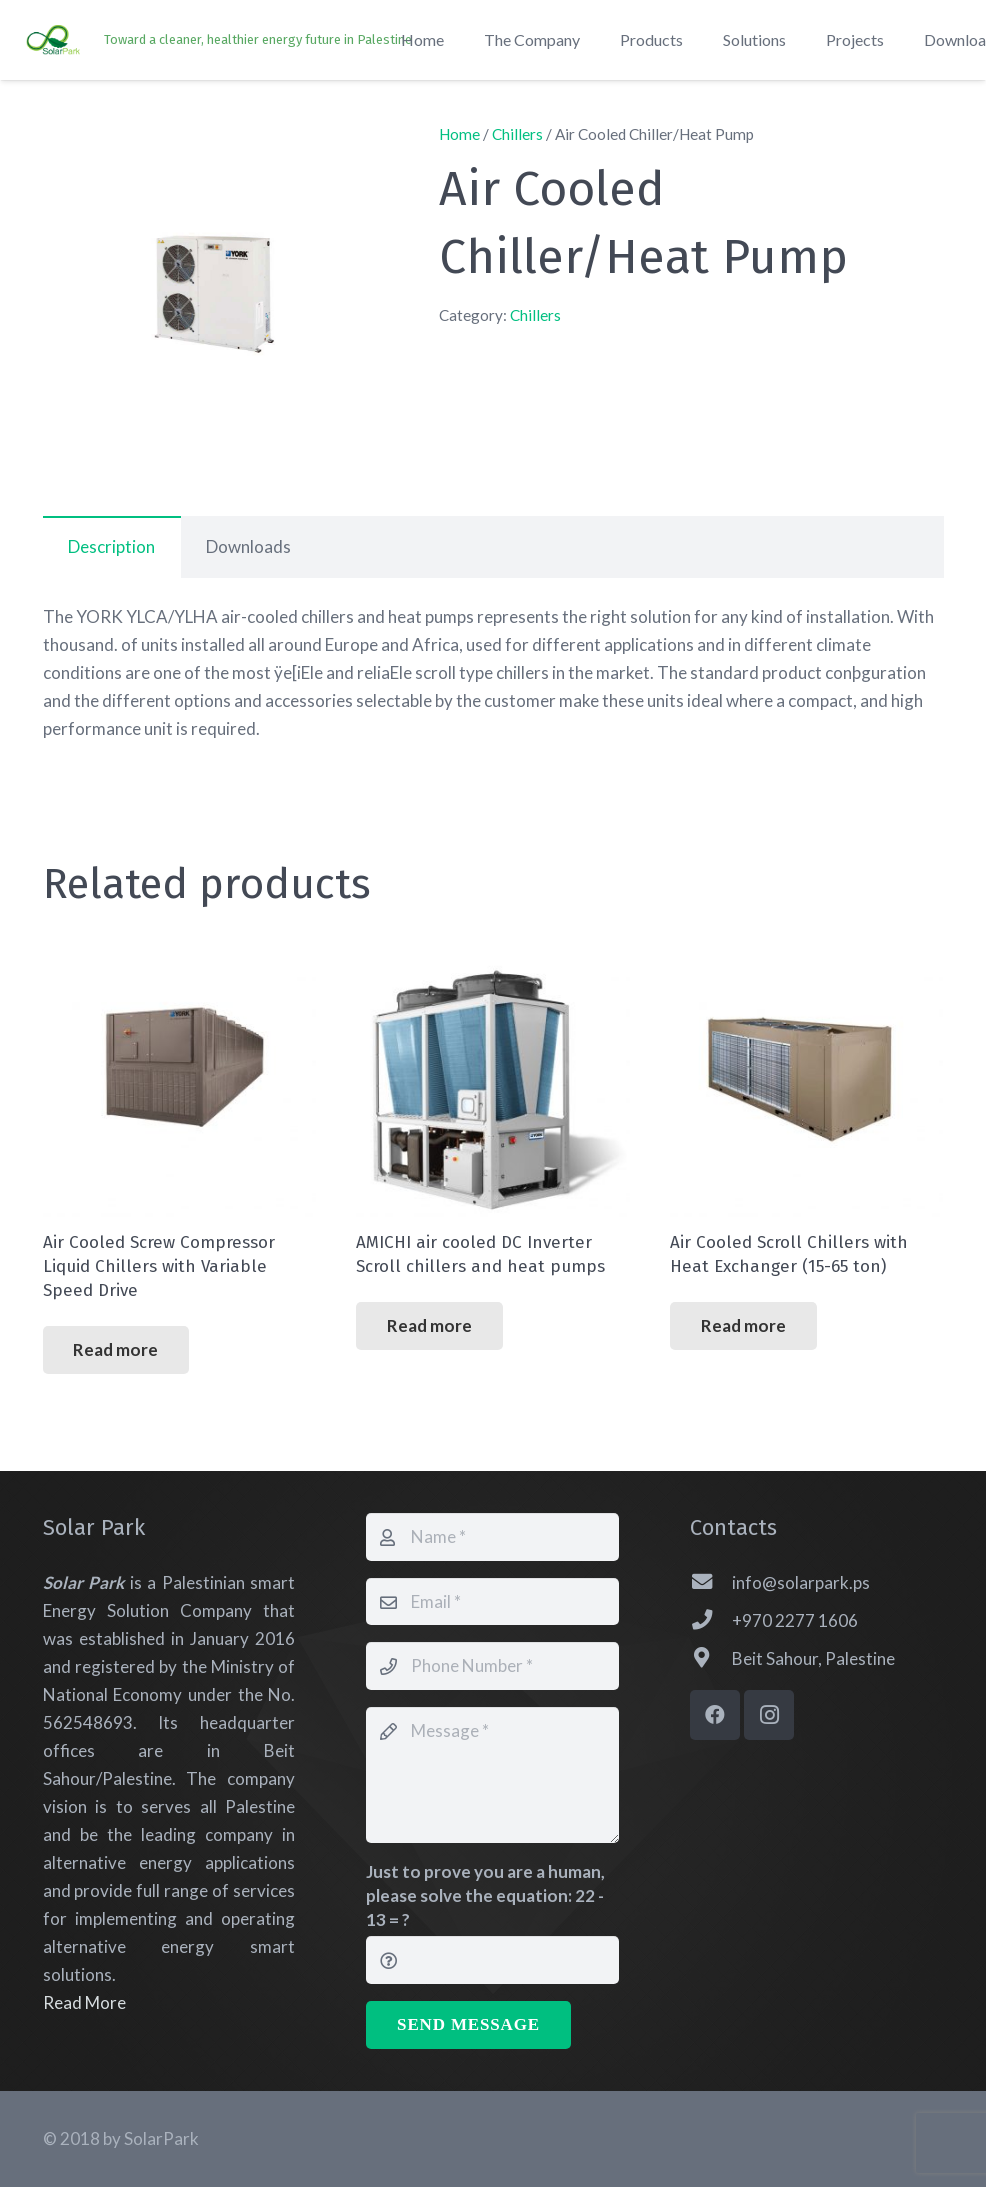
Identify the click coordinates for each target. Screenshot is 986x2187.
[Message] (492, 1775)
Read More (84, 2002)
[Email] (492, 1602)
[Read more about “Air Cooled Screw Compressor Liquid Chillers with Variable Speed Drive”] (116, 1350)
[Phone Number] (492, 1666)
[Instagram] (769, 1715)
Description (111, 546)
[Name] (492, 1537)
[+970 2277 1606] (711, 1621)
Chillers (517, 134)
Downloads (248, 546)
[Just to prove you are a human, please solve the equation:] (492, 1960)
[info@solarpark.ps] (711, 1583)
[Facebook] (715, 1715)
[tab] (112, 547)
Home (459, 134)
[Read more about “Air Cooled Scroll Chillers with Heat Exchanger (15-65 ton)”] (743, 1326)
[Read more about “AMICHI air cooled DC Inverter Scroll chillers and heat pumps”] (429, 1326)
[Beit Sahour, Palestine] (711, 1659)
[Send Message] (468, 2025)
